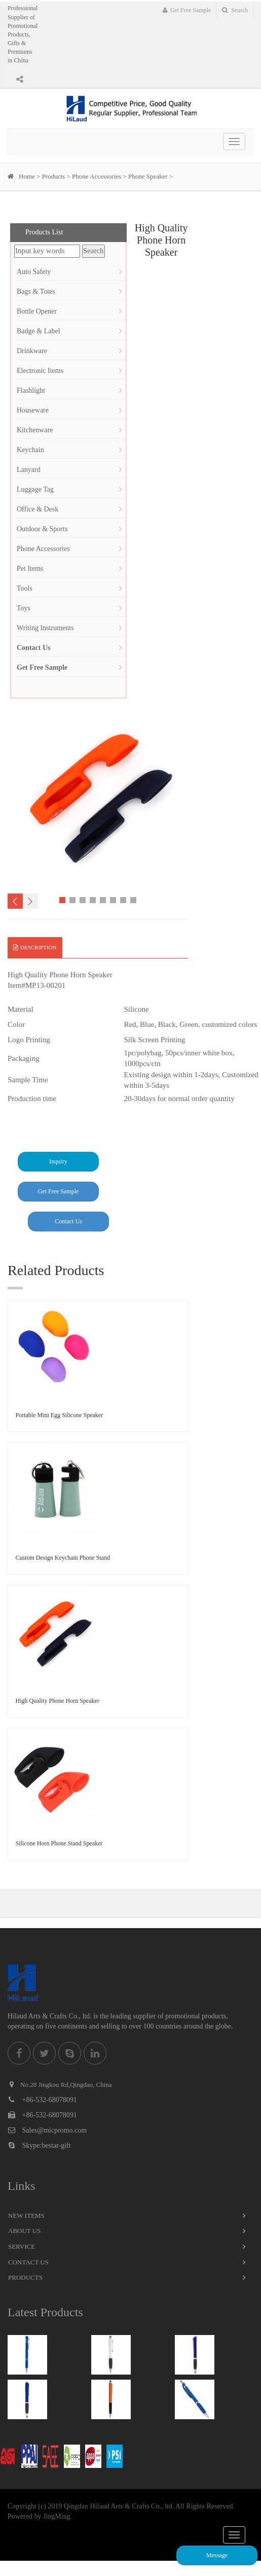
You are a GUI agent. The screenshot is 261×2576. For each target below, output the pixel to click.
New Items (26, 2215)
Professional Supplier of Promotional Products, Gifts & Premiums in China (23, 34)
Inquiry (58, 1161)
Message (217, 2555)
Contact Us (68, 1221)
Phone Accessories (96, 176)
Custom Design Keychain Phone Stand (63, 1557)
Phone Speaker (148, 176)
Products (53, 176)
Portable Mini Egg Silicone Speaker (59, 1415)
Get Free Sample (187, 10)
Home (27, 176)
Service (21, 2246)
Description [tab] (35, 947)
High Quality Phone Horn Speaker (57, 1700)
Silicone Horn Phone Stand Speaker (59, 1843)
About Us (24, 2231)
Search (235, 10)
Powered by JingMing (39, 2516)
